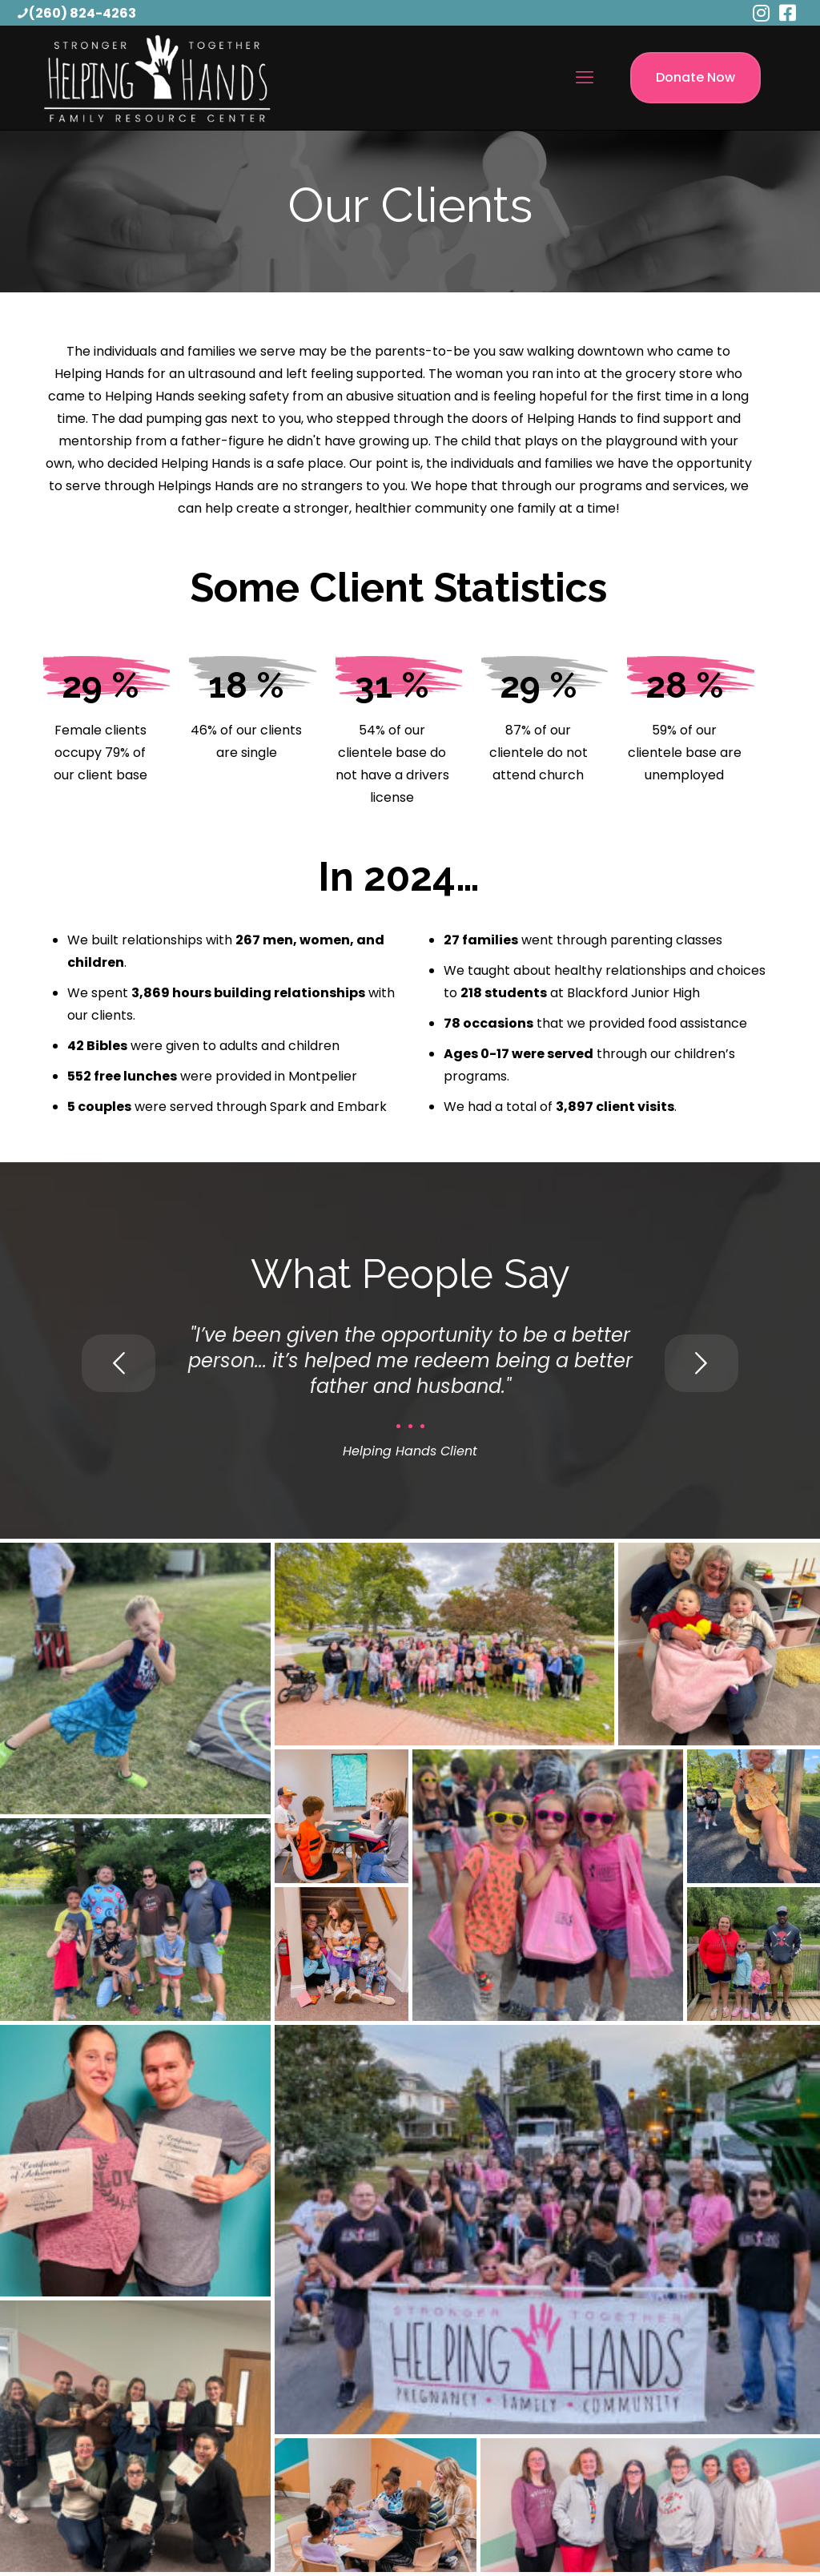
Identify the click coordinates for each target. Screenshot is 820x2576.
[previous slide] (118, 1363)
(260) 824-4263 (82, 13)
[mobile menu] (584, 77)
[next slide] (701, 1363)
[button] (135, 1678)
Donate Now (695, 77)
